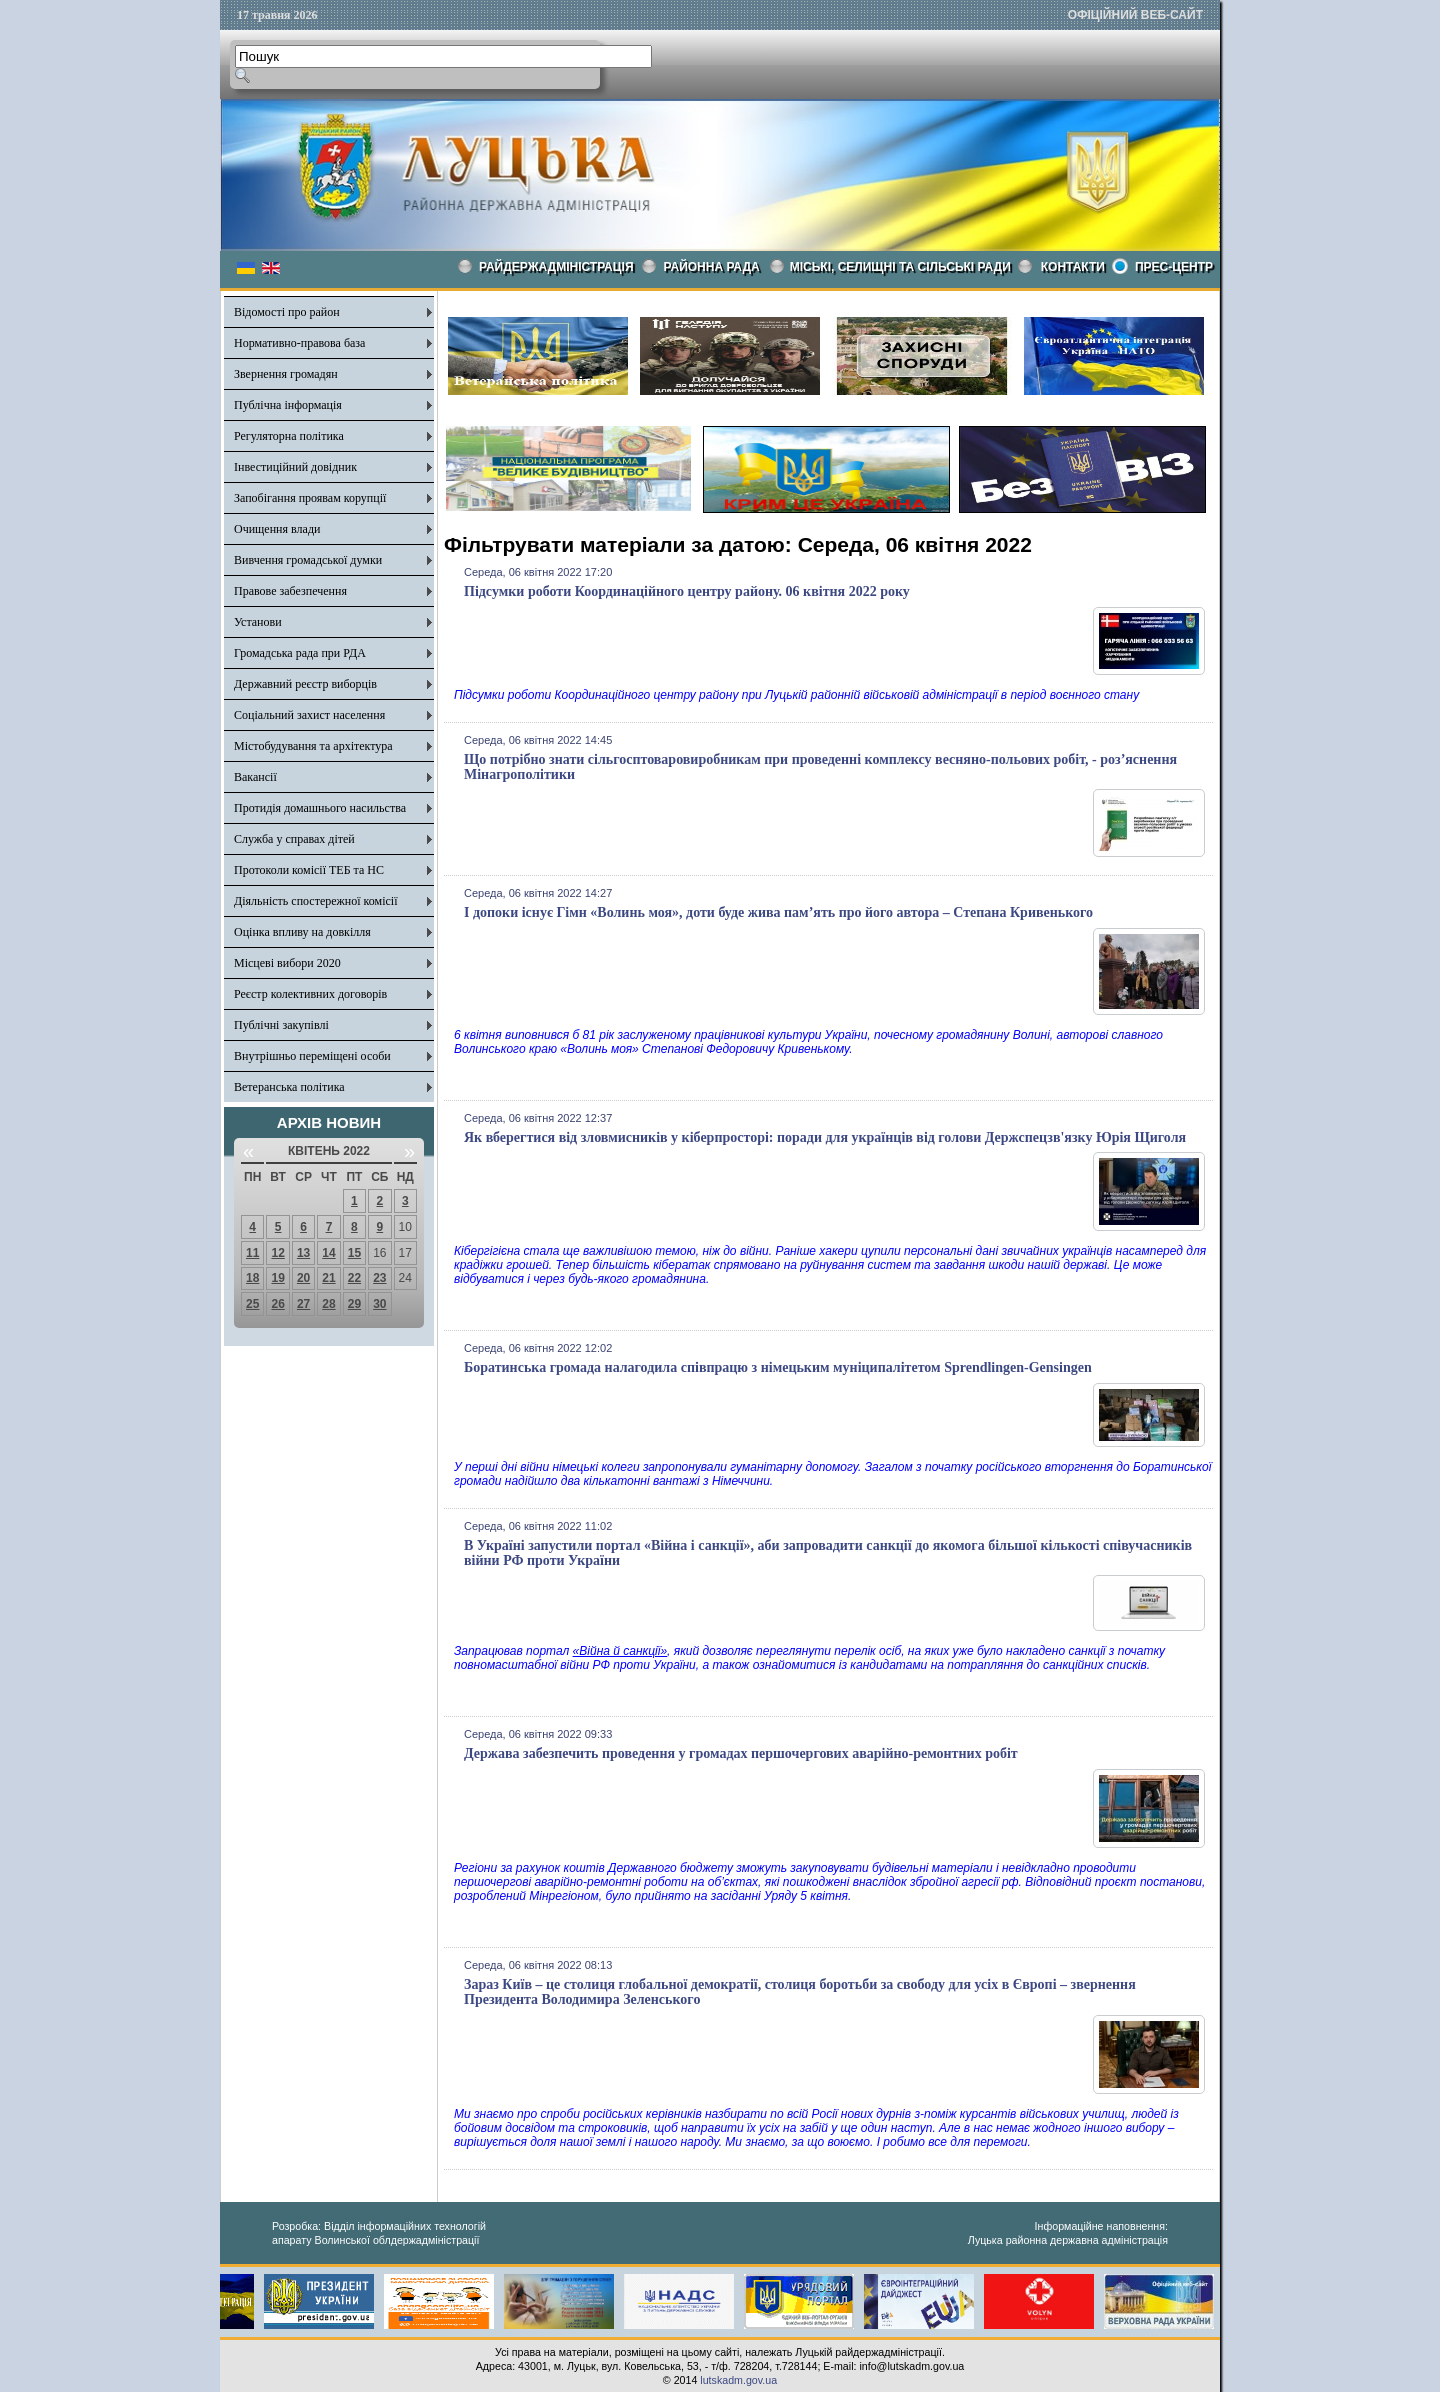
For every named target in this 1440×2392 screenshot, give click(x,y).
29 (354, 1304)
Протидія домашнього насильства (320, 808)
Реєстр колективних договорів (310, 994)
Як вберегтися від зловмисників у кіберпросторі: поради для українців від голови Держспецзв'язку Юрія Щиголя (825, 1137)
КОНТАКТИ (1073, 267)
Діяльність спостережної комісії (316, 901)
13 (303, 1253)
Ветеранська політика (289, 1087)
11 (252, 1253)
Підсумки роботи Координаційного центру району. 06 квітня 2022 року (687, 591)
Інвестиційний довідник (295, 467)
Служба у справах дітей (294, 839)
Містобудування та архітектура (313, 746)
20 (303, 1278)
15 (354, 1253)
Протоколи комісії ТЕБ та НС (309, 870)
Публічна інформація (288, 405)
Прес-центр (1174, 267)
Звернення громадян (286, 374)
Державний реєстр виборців (305, 684)
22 (354, 1278)
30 (379, 1304)
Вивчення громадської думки (308, 560)
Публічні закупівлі (281, 1025)
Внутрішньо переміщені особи (312, 1056)
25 (252, 1304)
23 (379, 1278)
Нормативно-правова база (299, 343)
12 (277, 1253)
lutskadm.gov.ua (738, 2380)
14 (328, 1253)
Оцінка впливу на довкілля (302, 932)
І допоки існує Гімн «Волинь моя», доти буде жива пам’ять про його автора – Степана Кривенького (778, 912)
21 (328, 1278)
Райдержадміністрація (556, 267)
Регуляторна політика (289, 436)
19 (277, 1278)
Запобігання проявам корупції (310, 498)
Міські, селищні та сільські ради (900, 267)
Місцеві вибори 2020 (287, 963)
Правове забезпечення (290, 591)
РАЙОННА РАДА (712, 267)
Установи (258, 622)
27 (303, 1304)
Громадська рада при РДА (300, 653)
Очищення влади (277, 529)
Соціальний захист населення (309, 715)
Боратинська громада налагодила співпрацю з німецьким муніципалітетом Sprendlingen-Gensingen (778, 1367)
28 (328, 1304)
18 (252, 1278)
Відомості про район (287, 312)
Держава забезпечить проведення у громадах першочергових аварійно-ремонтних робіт (741, 1753)
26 (277, 1304)
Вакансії (255, 777)
